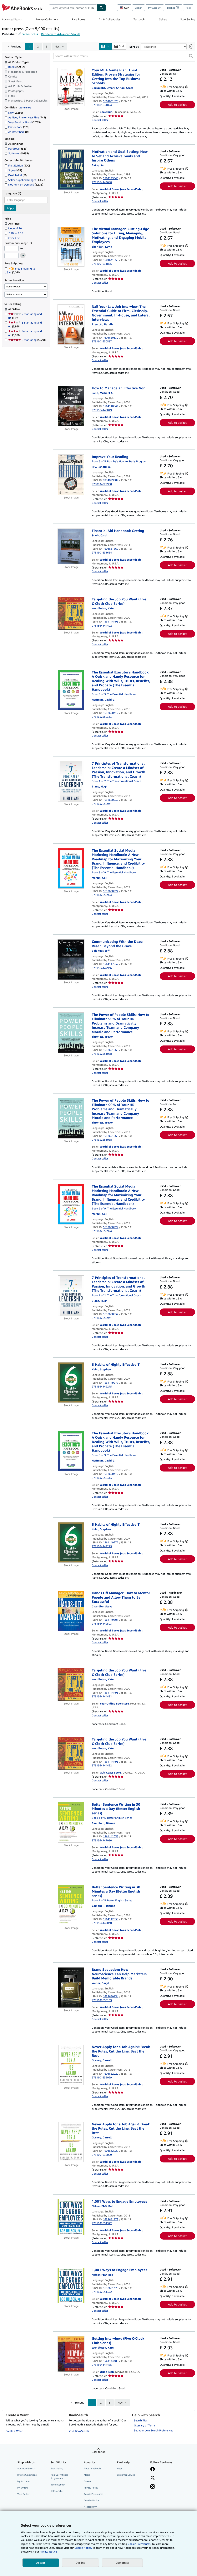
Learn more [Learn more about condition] (25, 107)
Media (87, 2474)
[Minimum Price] (11, 248)
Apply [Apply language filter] (10, 208)
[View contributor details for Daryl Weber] (100, 1983)
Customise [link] (122, 2562)
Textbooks (140, 19)
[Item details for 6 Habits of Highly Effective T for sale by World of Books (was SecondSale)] (71, 1382)
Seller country (14, 294)
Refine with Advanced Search (60, 34)
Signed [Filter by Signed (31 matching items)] (13, 170)
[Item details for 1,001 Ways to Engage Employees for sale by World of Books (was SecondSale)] (71, 2217)
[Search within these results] (124, 56)
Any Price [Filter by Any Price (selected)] (12, 223)
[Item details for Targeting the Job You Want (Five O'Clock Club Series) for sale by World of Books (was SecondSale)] (71, 613)
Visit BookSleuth (79, 2431)
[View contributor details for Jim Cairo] (98, 165)
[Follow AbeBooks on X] (152, 2478)
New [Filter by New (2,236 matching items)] (13, 112)
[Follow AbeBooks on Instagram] (152, 2487)
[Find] (101, 7)
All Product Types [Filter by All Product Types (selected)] (17, 62)
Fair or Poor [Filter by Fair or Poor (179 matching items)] (16, 127)
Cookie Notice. (83, 2547)
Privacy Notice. (48, 2551)
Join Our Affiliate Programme (59, 2476)
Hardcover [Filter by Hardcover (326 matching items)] (15, 148)
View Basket (23, 2494)
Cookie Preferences (93, 2494)
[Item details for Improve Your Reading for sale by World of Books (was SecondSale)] (71, 474)
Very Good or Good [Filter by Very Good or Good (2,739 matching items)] (22, 122)
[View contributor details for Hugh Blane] (100, 786)
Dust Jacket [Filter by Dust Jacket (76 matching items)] (15, 175)
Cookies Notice (91, 2500)
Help (188, 7)
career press (30, 34)
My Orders (22, 2487)
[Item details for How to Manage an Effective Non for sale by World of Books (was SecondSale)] (71, 406)
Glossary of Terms (144, 2425)
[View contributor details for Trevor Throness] (102, 1036)
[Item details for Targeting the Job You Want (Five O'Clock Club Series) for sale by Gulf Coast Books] (71, 1753)
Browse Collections (47, 19)
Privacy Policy (91, 2487)
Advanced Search (12, 19)
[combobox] (73, 7)
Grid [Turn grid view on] (119, 46)
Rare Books (78, 19)
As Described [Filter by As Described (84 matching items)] (16, 131)
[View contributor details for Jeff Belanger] (100, 950)
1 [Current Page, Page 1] (29, 46)
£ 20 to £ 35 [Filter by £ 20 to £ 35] (14, 233)
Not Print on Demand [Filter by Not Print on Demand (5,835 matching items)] (23, 184)
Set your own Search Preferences (153, 2430)
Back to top (98, 2451)
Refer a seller (57, 2490)
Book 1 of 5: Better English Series (112, 1817)
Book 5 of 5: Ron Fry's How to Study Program (119, 461)
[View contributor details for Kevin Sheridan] (102, 246)
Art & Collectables (109, 19)
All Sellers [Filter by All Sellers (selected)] (14, 309)
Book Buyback (58, 2484)
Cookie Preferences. (139, 2543)
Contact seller (100, 120)
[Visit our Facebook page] (152, 2469)
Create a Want (14, 2431)
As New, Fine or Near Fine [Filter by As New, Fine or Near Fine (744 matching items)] (25, 117)
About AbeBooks (92, 2468)
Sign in (138, 7)
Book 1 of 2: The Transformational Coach (116, 781)
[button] (191, 56)
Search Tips (141, 2420)
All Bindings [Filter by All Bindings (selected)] (14, 143)
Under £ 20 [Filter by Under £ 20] (13, 228)
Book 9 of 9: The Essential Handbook (114, 872)
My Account (154, 7)
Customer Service (126, 2474)
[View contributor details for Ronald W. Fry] (101, 466)
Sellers (163, 19)
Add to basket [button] (177, 105)
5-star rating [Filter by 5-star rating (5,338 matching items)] (27, 339)
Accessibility (90, 2506)
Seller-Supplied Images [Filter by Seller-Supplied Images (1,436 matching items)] (24, 179)
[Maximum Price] (11, 255)
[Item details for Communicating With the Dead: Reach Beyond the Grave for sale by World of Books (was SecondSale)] (71, 959)
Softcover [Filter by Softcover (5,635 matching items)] (16, 153)
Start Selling (187, 19)
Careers (87, 2481)
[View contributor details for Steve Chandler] (102, 1606)
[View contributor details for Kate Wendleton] (103, 608)
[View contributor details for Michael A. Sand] (103, 393)
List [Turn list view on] (105, 46)
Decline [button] (80, 2562)
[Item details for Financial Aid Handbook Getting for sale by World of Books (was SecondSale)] (71, 546)
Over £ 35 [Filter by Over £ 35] (12, 238)
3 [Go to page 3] (47, 46)
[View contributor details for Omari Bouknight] (103, 87)
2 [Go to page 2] (38, 46)
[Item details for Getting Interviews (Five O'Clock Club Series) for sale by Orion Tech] (71, 2354)
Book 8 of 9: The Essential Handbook (114, 694)
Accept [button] (40, 2562)
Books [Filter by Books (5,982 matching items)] (14, 66)
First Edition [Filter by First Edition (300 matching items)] (17, 165)
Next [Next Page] (57, 46)
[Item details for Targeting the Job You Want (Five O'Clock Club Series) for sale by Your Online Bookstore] (71, 1684)
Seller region (13, 286)
